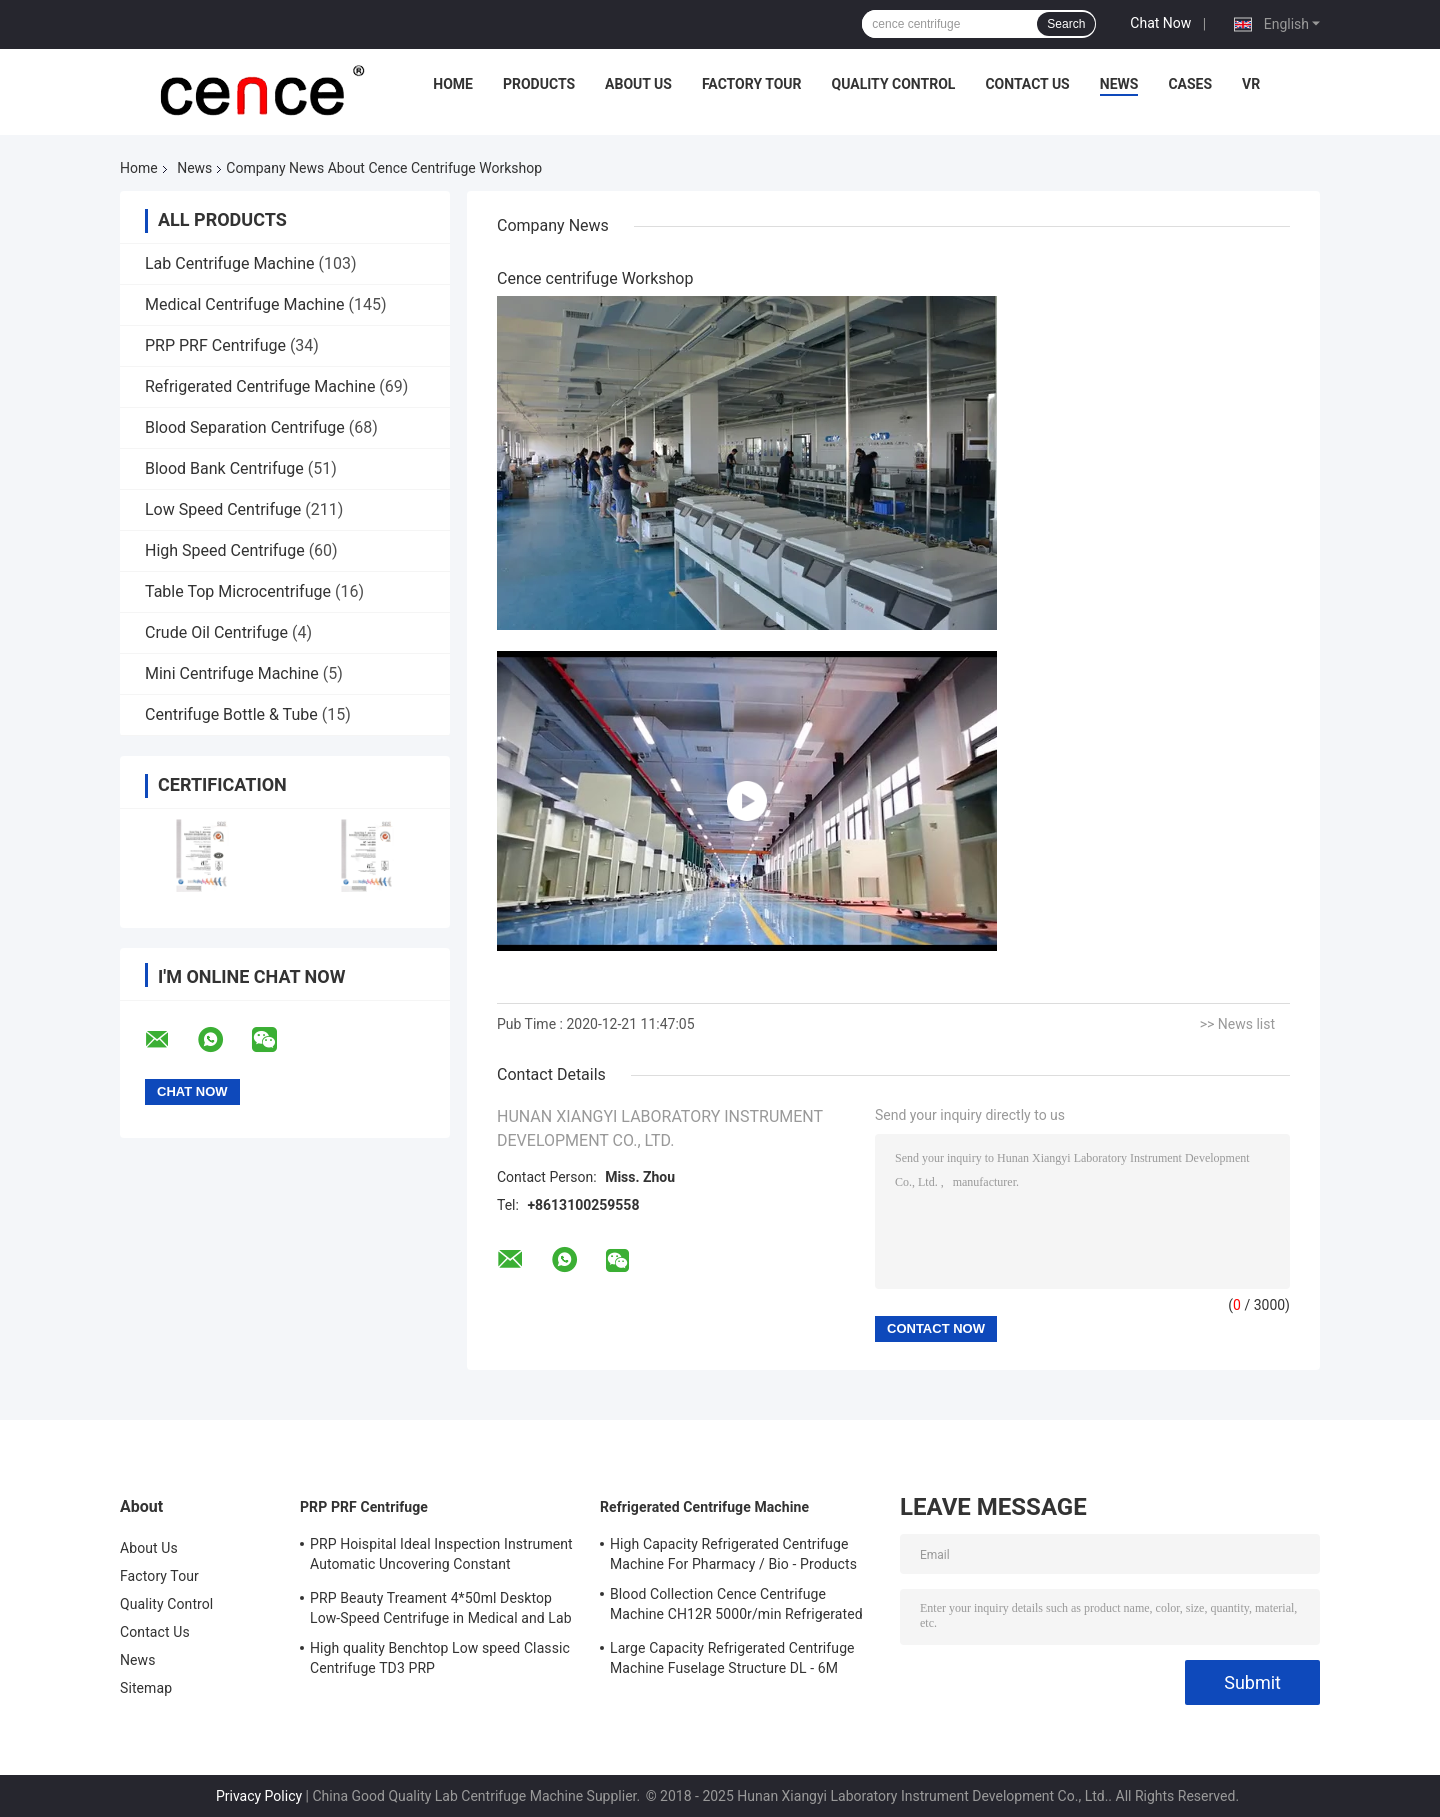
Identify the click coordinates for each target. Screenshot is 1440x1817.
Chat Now (1160, 23)
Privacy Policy (259, 1796)
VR (1251, 84)
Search (1066, 24)
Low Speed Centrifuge (223, 509)
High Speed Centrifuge (225, 550)
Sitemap (146, 1688)
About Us (638, 84)
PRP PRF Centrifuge (215, 345)
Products (539, 84)
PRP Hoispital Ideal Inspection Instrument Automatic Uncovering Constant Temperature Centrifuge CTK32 (441, 1557)
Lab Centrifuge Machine (229, 263)
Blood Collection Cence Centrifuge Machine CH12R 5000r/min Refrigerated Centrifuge (736, 1607)
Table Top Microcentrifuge (238, 591)
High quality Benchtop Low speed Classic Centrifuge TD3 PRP (440, 1658)
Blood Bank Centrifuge (224, 468)
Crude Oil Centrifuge (216, 632)
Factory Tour (752, 84)
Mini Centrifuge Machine (232, 673)
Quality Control (894, 84)
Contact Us (1027, 84)
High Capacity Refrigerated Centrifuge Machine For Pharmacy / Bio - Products (733, 1554)
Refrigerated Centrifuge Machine (260, 386)
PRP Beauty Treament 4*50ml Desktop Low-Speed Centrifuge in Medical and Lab (441, 1608)
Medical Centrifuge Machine (244, 304)
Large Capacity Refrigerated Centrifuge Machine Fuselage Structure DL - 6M (732, 1658)
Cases (1190, 84)
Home (453, 84)
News (1119, 84)
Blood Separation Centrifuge (245, 427)
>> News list (1237, 1024)
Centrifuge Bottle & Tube (231, 714)
